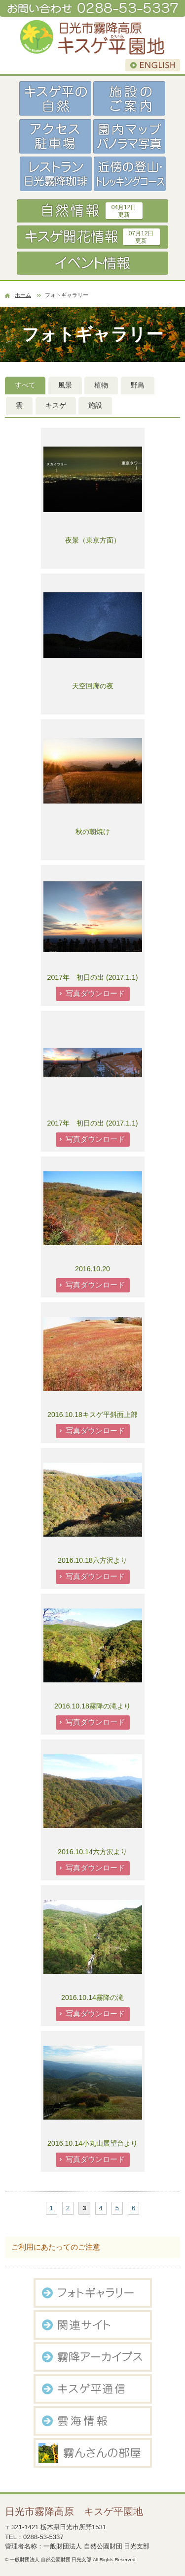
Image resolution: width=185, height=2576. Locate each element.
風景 (65, 385)
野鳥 (138, 385)
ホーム (23, 295)
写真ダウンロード (95, 993)
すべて (25, 385)
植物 (101, 385)
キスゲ (55, 405)
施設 (95, 405)
